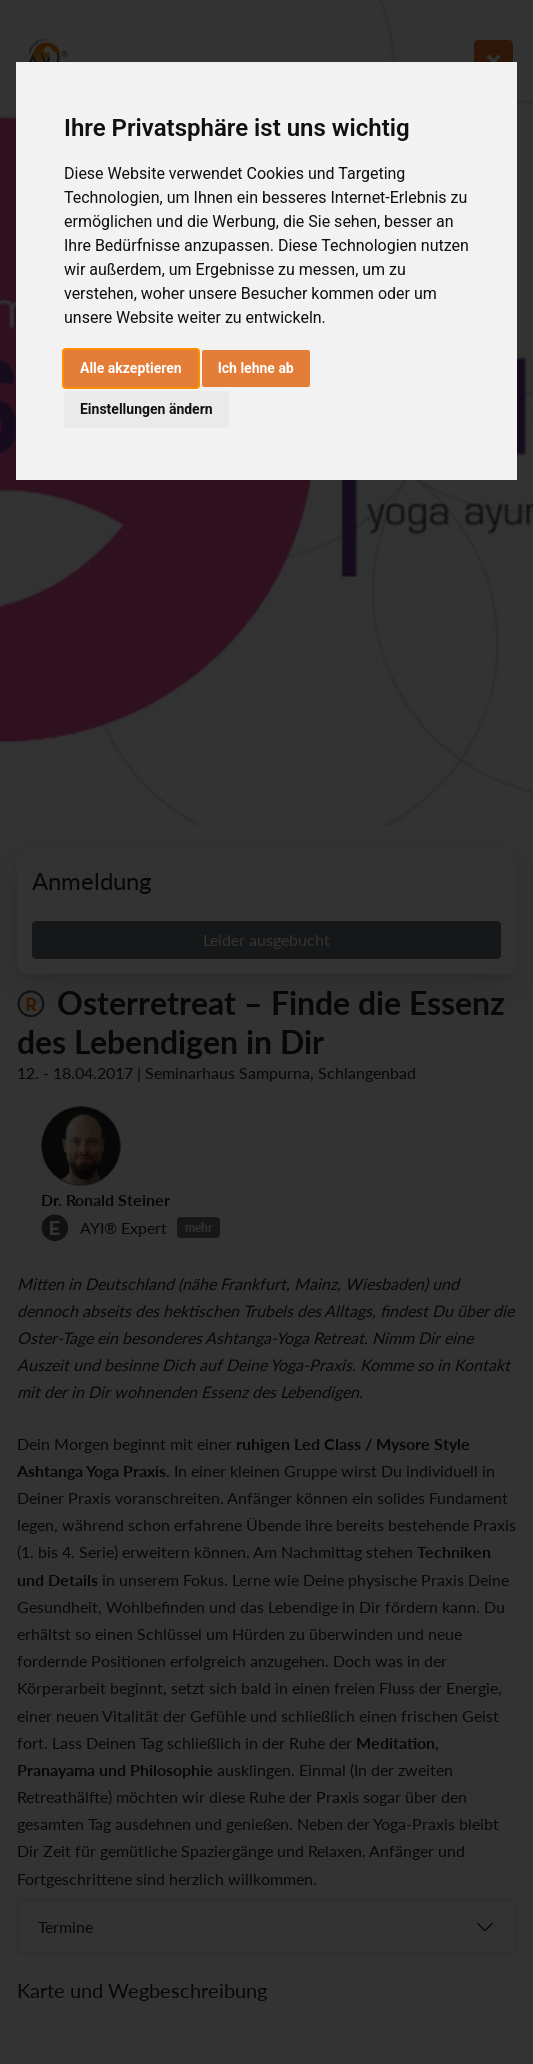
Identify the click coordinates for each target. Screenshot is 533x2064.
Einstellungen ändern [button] (146, 409)
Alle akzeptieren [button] (131, 368)
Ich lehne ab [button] (256, 368)
